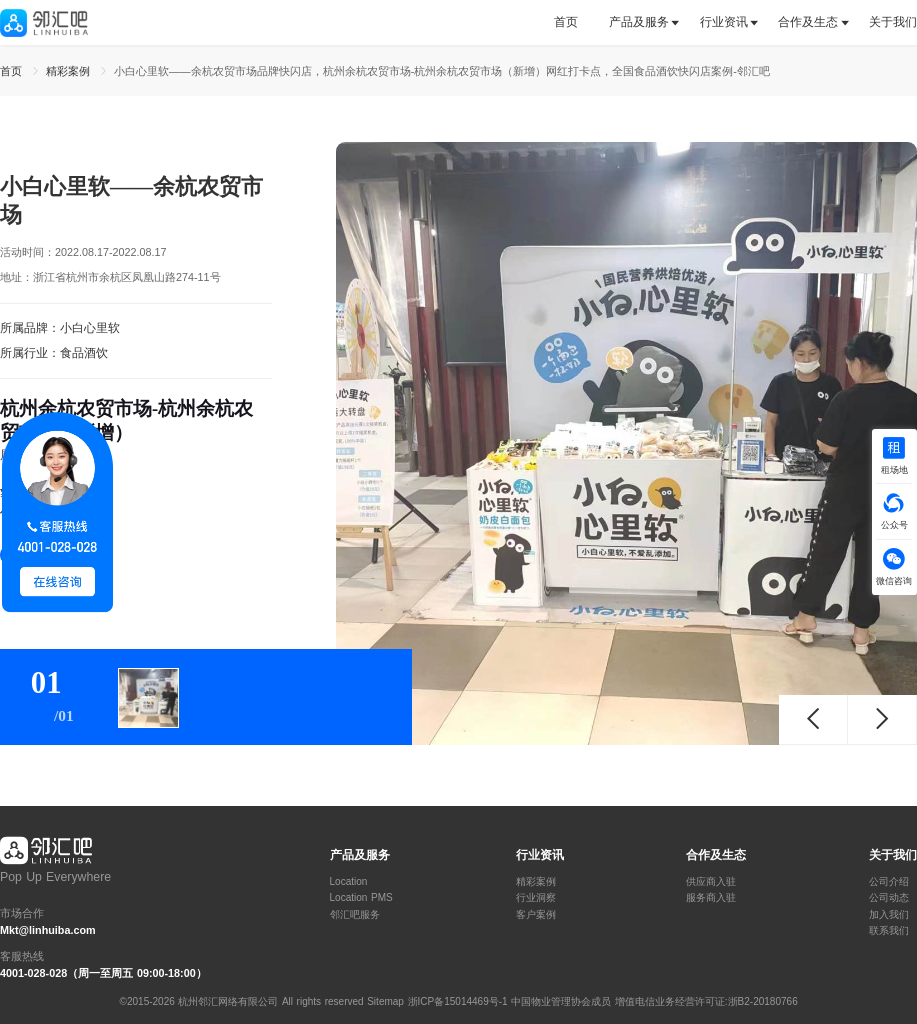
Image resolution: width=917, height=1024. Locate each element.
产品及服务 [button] (639, 22)
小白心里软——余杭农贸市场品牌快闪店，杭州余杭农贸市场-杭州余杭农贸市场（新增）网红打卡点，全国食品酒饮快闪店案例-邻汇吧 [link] (442, 71)
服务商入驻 (711, 898)
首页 (566, 22)
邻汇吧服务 (355, 915)
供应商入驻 (711, 882)
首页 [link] (13, 71)
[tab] (573, 22)
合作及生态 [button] (808, 22)
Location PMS (361, 898)
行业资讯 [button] (724, 22)
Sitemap (385, 1001)
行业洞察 (536, 898)
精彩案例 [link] (70, 71)
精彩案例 (536, 882)
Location (349, 882)
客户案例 (536, 915)
